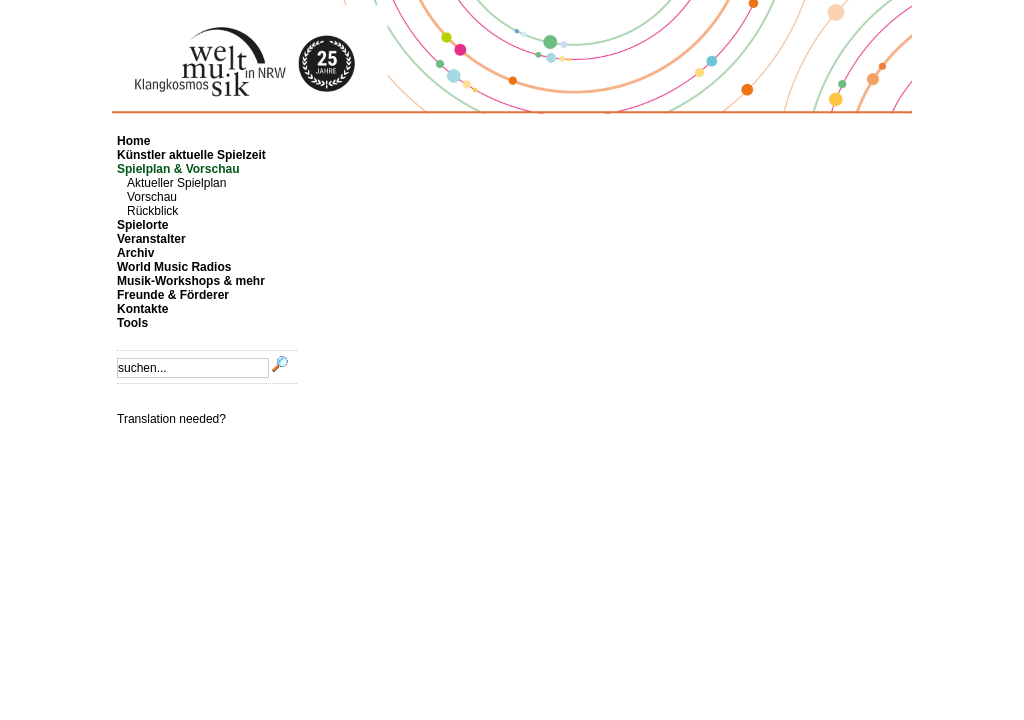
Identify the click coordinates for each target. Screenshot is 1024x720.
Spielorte (142, 225)
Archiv (135, 253)
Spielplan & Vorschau (178, 169)
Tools (132, 323)
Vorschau (152, 197)
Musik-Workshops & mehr (191, 281)
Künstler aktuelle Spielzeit (191, 155)
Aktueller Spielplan (176, 183)
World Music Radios (174, 267)
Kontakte (142, 309)
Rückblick (152, 211)
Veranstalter (151, 239)
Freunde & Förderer (173, 295)
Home (133, 141)
